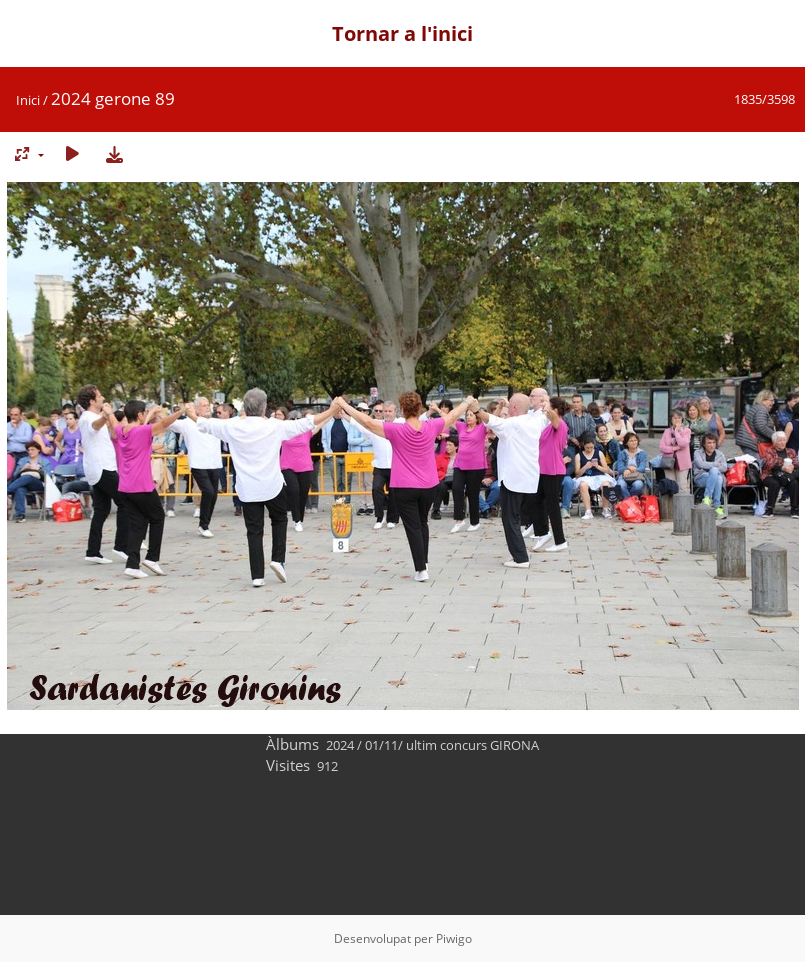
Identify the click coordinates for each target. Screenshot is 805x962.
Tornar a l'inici (402, 33)
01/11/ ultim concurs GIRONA (452, 745)
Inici (28, 100)
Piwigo (454, 938)
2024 (340, 745)
